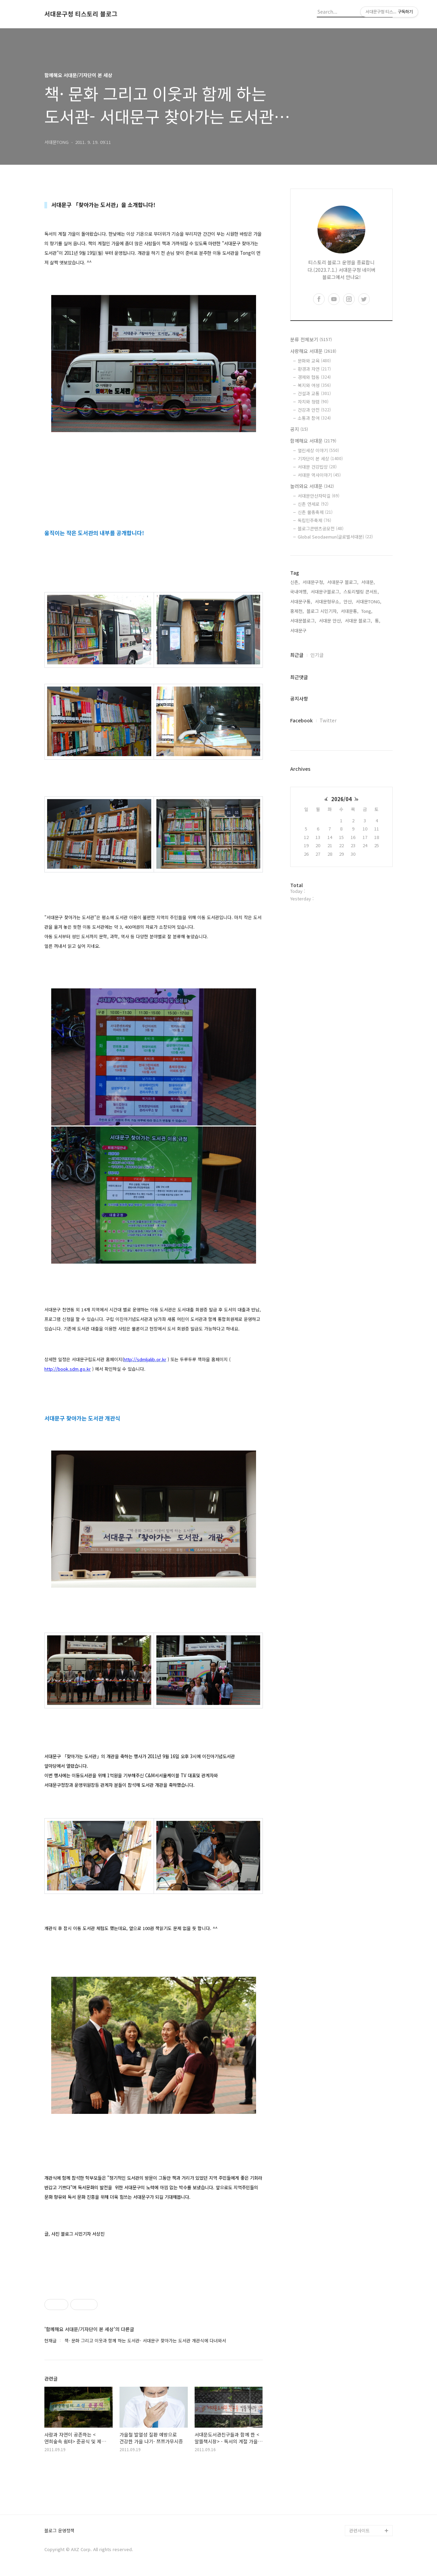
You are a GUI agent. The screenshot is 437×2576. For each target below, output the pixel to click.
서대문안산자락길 (318, 495)
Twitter (328, 720)
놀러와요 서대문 (312, 486)
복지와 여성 (314, 385)
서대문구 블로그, (342, 582)
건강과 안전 (314, 410)
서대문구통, (301, 601)
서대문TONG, (368, 601)
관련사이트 (359, 2530)
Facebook (301, 720)
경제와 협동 (314, 377)
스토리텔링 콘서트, (361, 591)
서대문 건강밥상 (317, 466)
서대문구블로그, (326, 591)
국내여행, (299, 591)
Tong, (366, 611)
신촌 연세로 (313, 504)
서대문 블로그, (358, 620)
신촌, (295, 582)
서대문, (368, 582)
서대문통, (349, 611)
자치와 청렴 (313, 401)
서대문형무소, (328, 601)
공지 (299, 429)
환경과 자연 (314, 369)
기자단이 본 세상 (320, 458)
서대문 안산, (330, 620)
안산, (348, 601)
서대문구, (299, 630)
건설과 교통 (314, 393)
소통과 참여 (314, 418)
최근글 (297, 654)
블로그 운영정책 (59, 2530)
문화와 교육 (314, 360)
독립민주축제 (314, 520)
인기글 (317, 654)
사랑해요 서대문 (313, 351)
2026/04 (341, 799)
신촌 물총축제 (315, 512)
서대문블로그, (303, 620)
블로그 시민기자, (322, 611)
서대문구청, (313, 582)
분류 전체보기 (311, 339)
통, (377, 620)
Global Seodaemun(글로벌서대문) (335, 536)
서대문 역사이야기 (319, 475)
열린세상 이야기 (318, 450)
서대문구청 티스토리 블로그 (80, 14)
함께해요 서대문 (313, 440)
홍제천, (297, 611)
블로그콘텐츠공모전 (320, 528)
